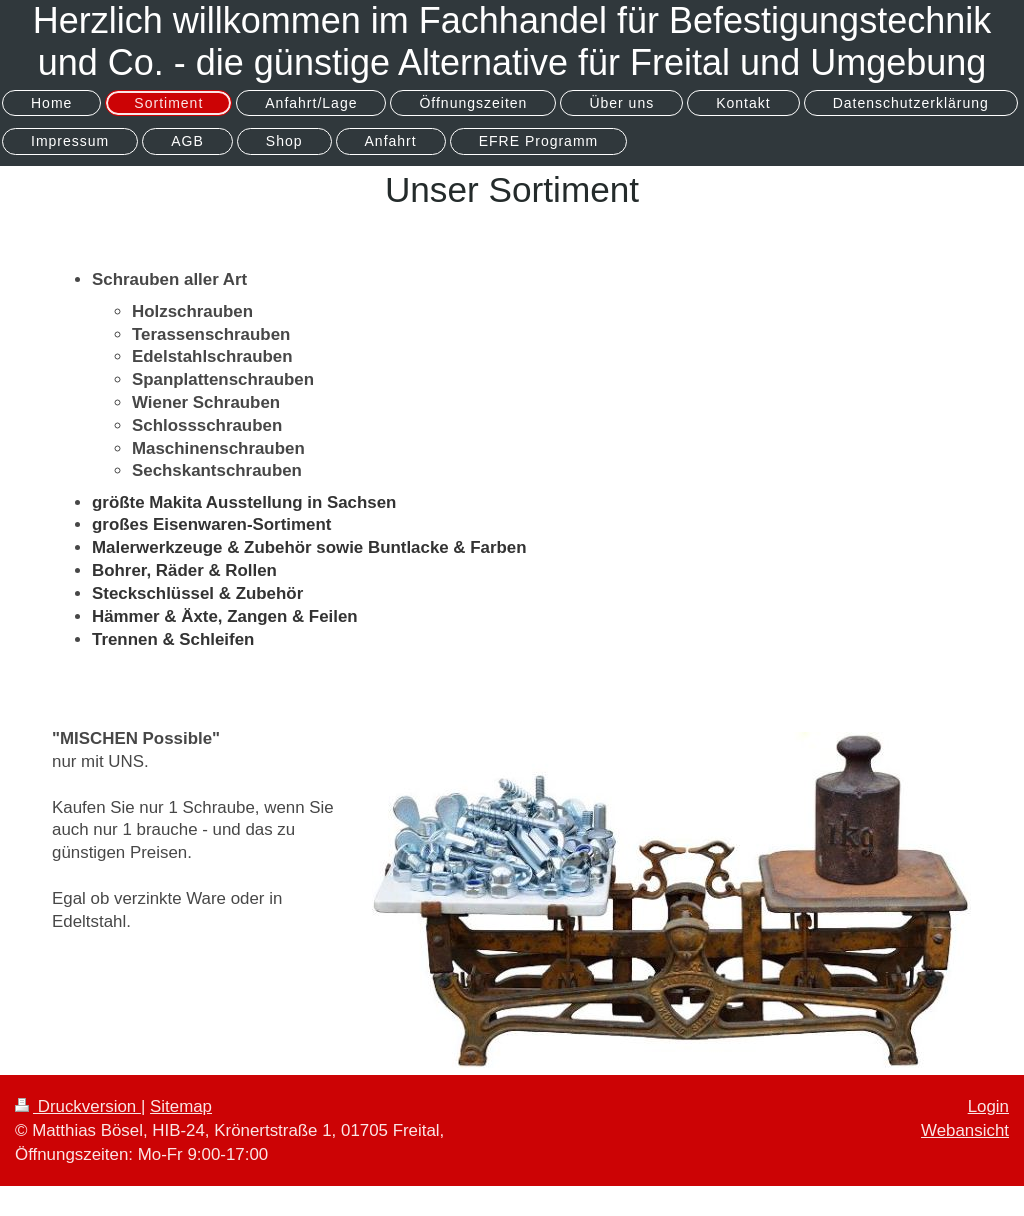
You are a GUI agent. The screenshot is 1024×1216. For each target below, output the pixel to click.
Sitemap (181, 1106)
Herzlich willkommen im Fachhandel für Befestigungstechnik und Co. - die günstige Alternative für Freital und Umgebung (512, 41)
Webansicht (965, 1130)
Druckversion (78, 1106)
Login (988, 1106)
